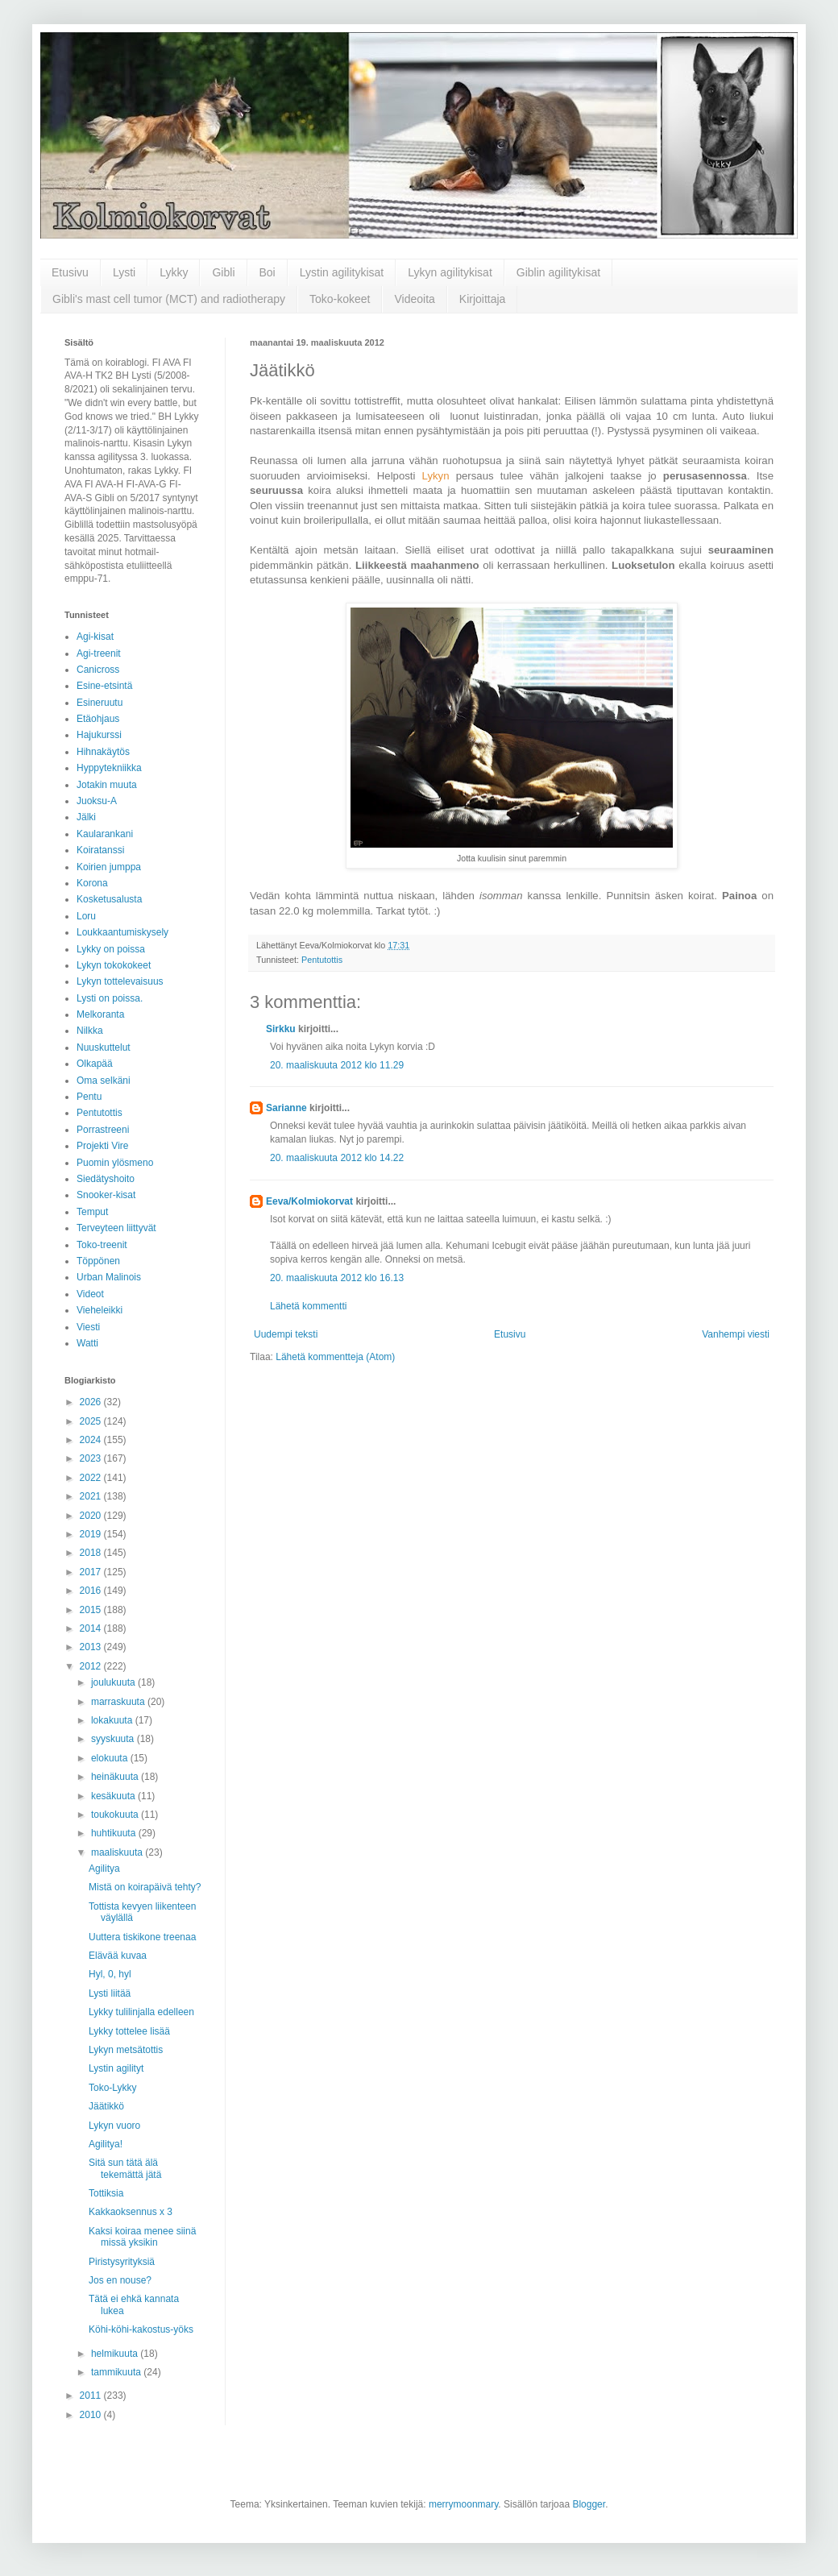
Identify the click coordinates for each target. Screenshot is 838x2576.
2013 (92, 1647)
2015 (92, 1610)
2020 (92, 1515)
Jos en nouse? (120, 2280)
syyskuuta (114, 1738)
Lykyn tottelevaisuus (120, 981)
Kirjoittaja (482, 298)
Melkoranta (100, 1014)
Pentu (89, 1096)
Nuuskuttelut (104, 1047)
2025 (92, 1421)
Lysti (124, 272)
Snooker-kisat (106, 1195)
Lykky (174, 272)
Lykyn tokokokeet (114, 965)
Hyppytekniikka (109, 768)
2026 (92, 1402)
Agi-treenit (99, 653)
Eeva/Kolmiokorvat (309, 1201)
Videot (90, 1294)
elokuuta (111, 1758)
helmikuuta (115, 2353)
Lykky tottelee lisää (129, 2031)
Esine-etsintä (104, 685)
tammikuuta (117, 2372)
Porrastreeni (103, 1129)
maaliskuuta (118, 1852)
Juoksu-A (97, 801)
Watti (87, 1343)
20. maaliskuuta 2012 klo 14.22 (337, 1158)
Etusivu (70, 272)
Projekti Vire (102, 1145)
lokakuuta (113, 1720)
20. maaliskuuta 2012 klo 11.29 (337, 1065)
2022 (92, 1477)
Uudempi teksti (285, 1334)
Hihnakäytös (103, 751)
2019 (92, 1534)
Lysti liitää (110, 1993)
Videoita (414, 298)
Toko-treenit (102, 1245)
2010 (92, 2414)
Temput (92, 1211)
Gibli (223, 272)
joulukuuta (114, 1682)
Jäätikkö (106, 2106)
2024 (92, 1440)
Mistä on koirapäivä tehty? (145, 1887)
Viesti (88, 1327)
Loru (86, 916)
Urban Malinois (109, 1277)
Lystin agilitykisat (342, 272)
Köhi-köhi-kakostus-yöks (141, 2329)
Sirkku (281, 1029)
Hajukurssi (99, 734)
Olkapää (95, 1063)
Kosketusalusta (109, 899)
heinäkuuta (116, 1776)
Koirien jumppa (109, 867)
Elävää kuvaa (118, 1955)
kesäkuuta (114, 1796)
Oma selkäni (104, 1080)
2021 (92, 1496)
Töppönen (98, 1261)
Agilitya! (105, 2144)
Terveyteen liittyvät (116, 1228)
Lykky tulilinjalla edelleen (141, 2012)
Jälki (86, 817)
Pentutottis (321, 959)
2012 (92, 1666)
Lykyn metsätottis (126, 2049)
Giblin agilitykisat (558, 272)
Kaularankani (105, 834)
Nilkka (90, 1030)
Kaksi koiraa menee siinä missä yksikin (142, 2236)
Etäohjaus (98, 718)
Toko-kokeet (339, 298)
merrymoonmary (463, 2504)
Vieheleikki (99, 1310)
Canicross (98, 669)
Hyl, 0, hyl (110, 1974)
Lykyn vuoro (114, 2125)
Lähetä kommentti (308, 1306)
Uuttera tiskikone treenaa (142, 1937)
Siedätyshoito (106, 1178)
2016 (92, 1590)
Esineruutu (99, 702)
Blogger (588, 2504)
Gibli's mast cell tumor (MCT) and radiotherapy (168, 298)
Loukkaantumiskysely (122, 932)
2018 (92, 1552)
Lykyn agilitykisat (450, 272)
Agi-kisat (95, 636)
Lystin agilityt (116, 2068)
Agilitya (104, 1868)
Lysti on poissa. (110, 998)
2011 (92, 2395)
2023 (92, 1458)
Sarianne (286, 1108)
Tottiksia (106, 2193)
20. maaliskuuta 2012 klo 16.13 (337, 1278)
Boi (267, 272)
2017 (92, 1572)
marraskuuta (119, 1701)
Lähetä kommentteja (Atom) (335, 1357)
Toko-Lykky (113, 2087)
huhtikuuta (115, 1833)
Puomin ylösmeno (115, 1162)
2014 (92, 1628)
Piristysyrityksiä (122, 2261)
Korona (92, 883)
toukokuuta (116, 1814)
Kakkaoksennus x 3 (130, 2211)
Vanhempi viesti (736, 1334)
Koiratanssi (100, 850)
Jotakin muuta (107, 784)
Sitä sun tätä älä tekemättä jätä (125, 2168)
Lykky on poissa (111, 949)
